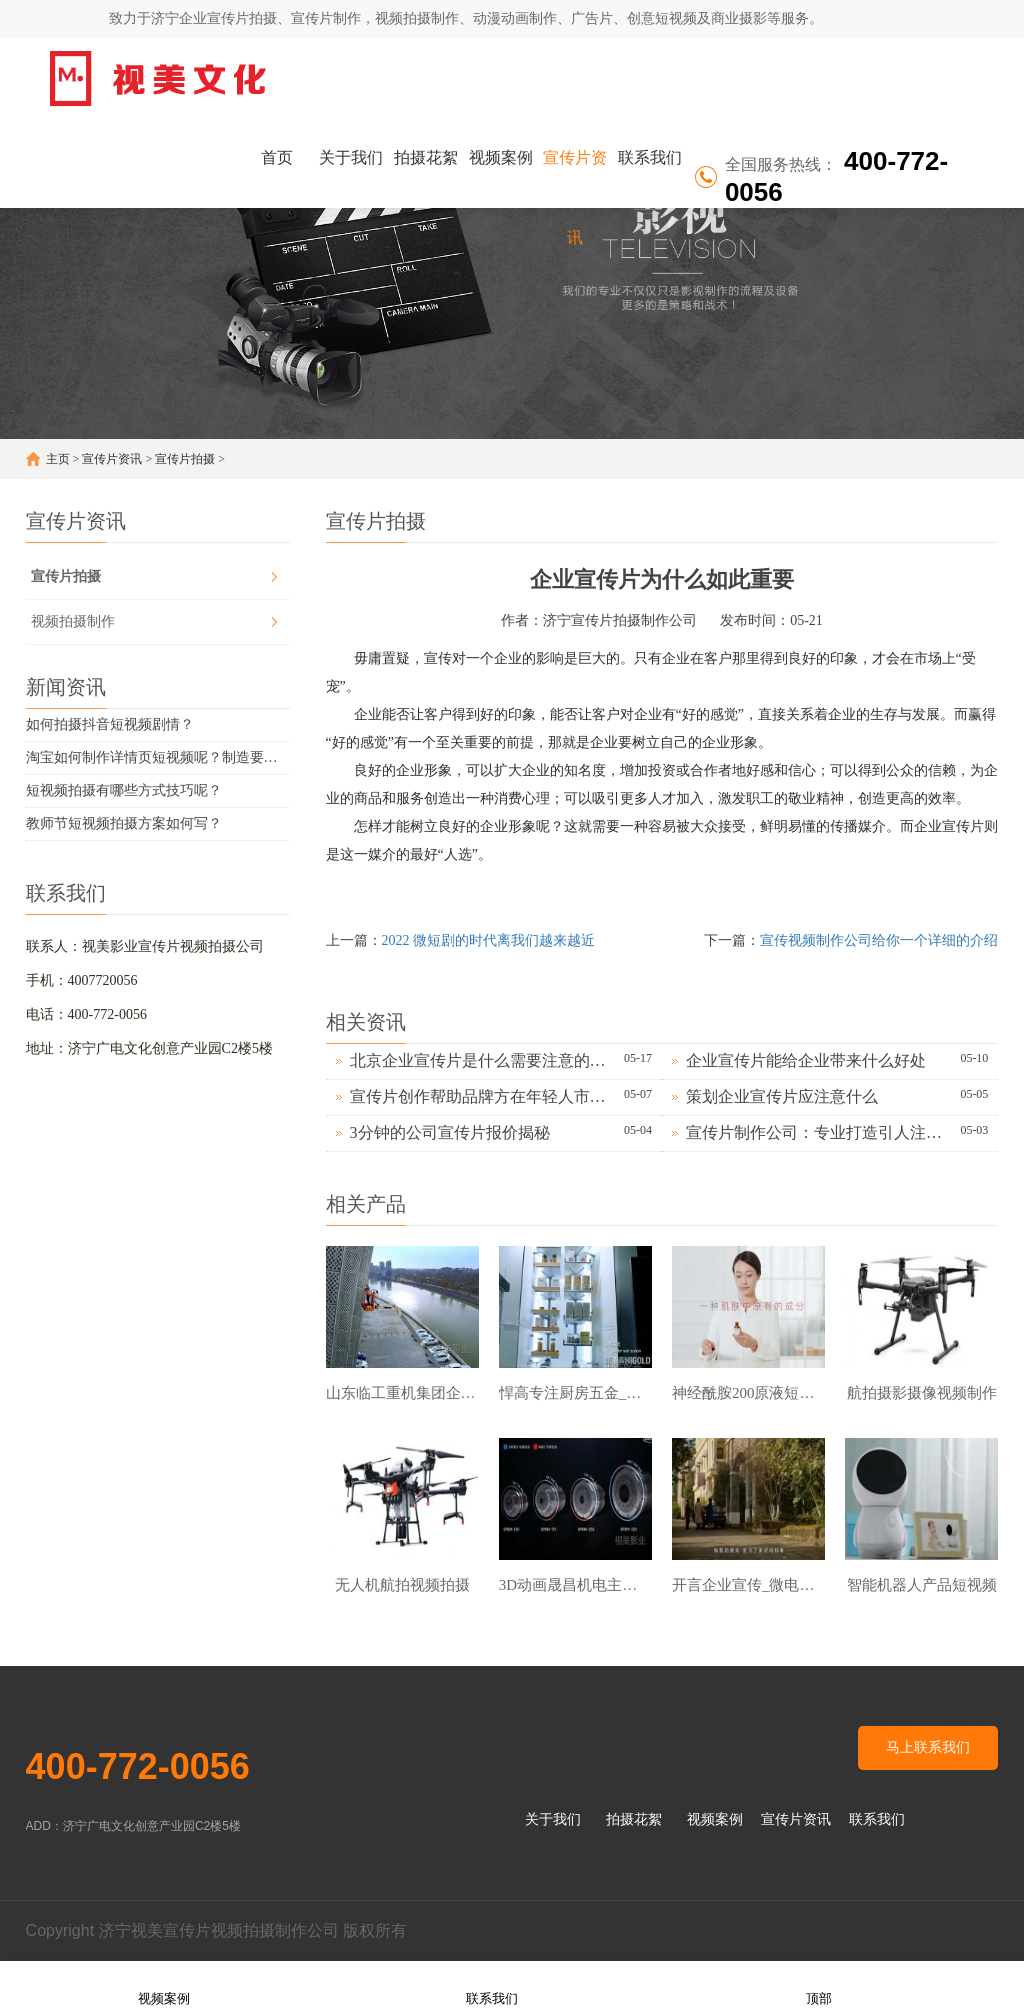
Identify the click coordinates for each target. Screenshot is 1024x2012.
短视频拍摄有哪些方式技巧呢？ (124, 790)
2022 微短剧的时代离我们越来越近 (489, 940)
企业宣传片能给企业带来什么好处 (806, 1060)
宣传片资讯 (575, 173)
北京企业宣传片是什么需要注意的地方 (482, 1060)
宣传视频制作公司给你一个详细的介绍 (879, 940)
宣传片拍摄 (185, 459)
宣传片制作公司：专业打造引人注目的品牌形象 (818, 1132)
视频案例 (501, 157)
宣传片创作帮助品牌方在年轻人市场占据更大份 (482, 1096)
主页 (58, 459)
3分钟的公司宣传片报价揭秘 (450, 1132)
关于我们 (351, 157)
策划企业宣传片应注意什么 (782, 1096)
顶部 (819, 1985)
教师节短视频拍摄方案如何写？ (124, 823)
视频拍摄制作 (73, 621)
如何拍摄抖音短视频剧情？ (110, 724)
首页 (277, 157)
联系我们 (650, 157)
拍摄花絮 (426, 157)
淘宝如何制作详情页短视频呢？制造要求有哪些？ (158, 757)
